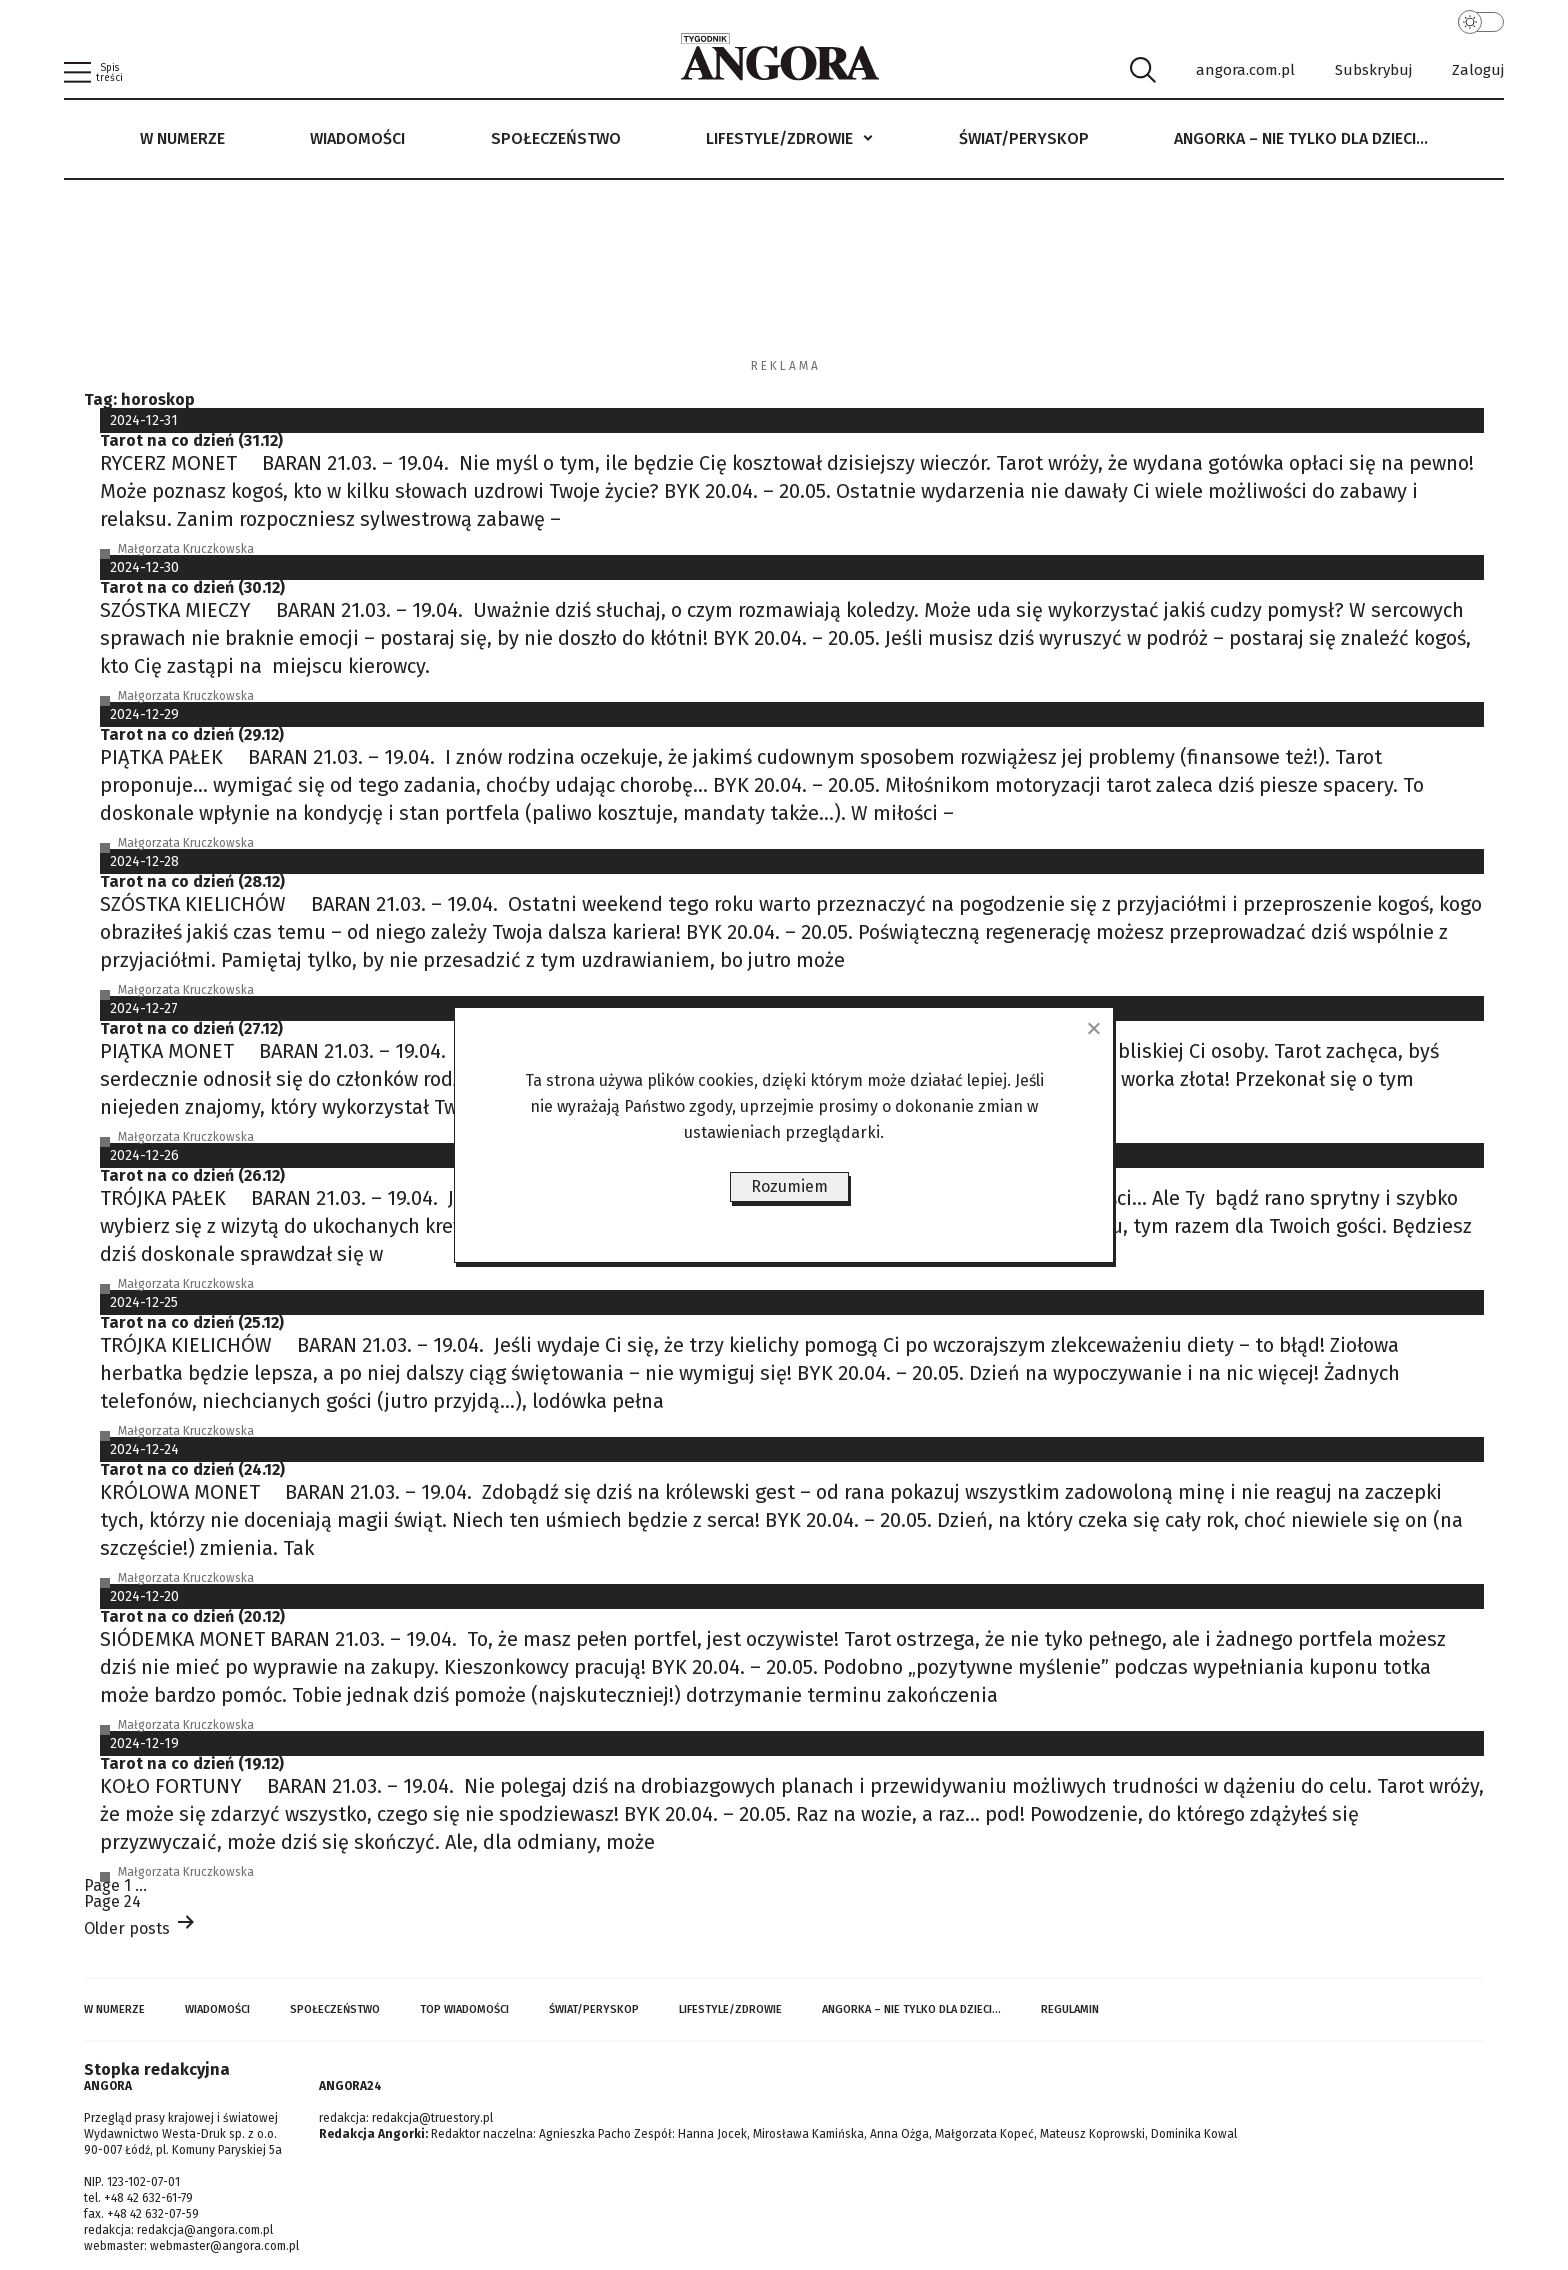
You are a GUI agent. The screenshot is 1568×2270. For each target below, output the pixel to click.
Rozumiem (789, 1186)
